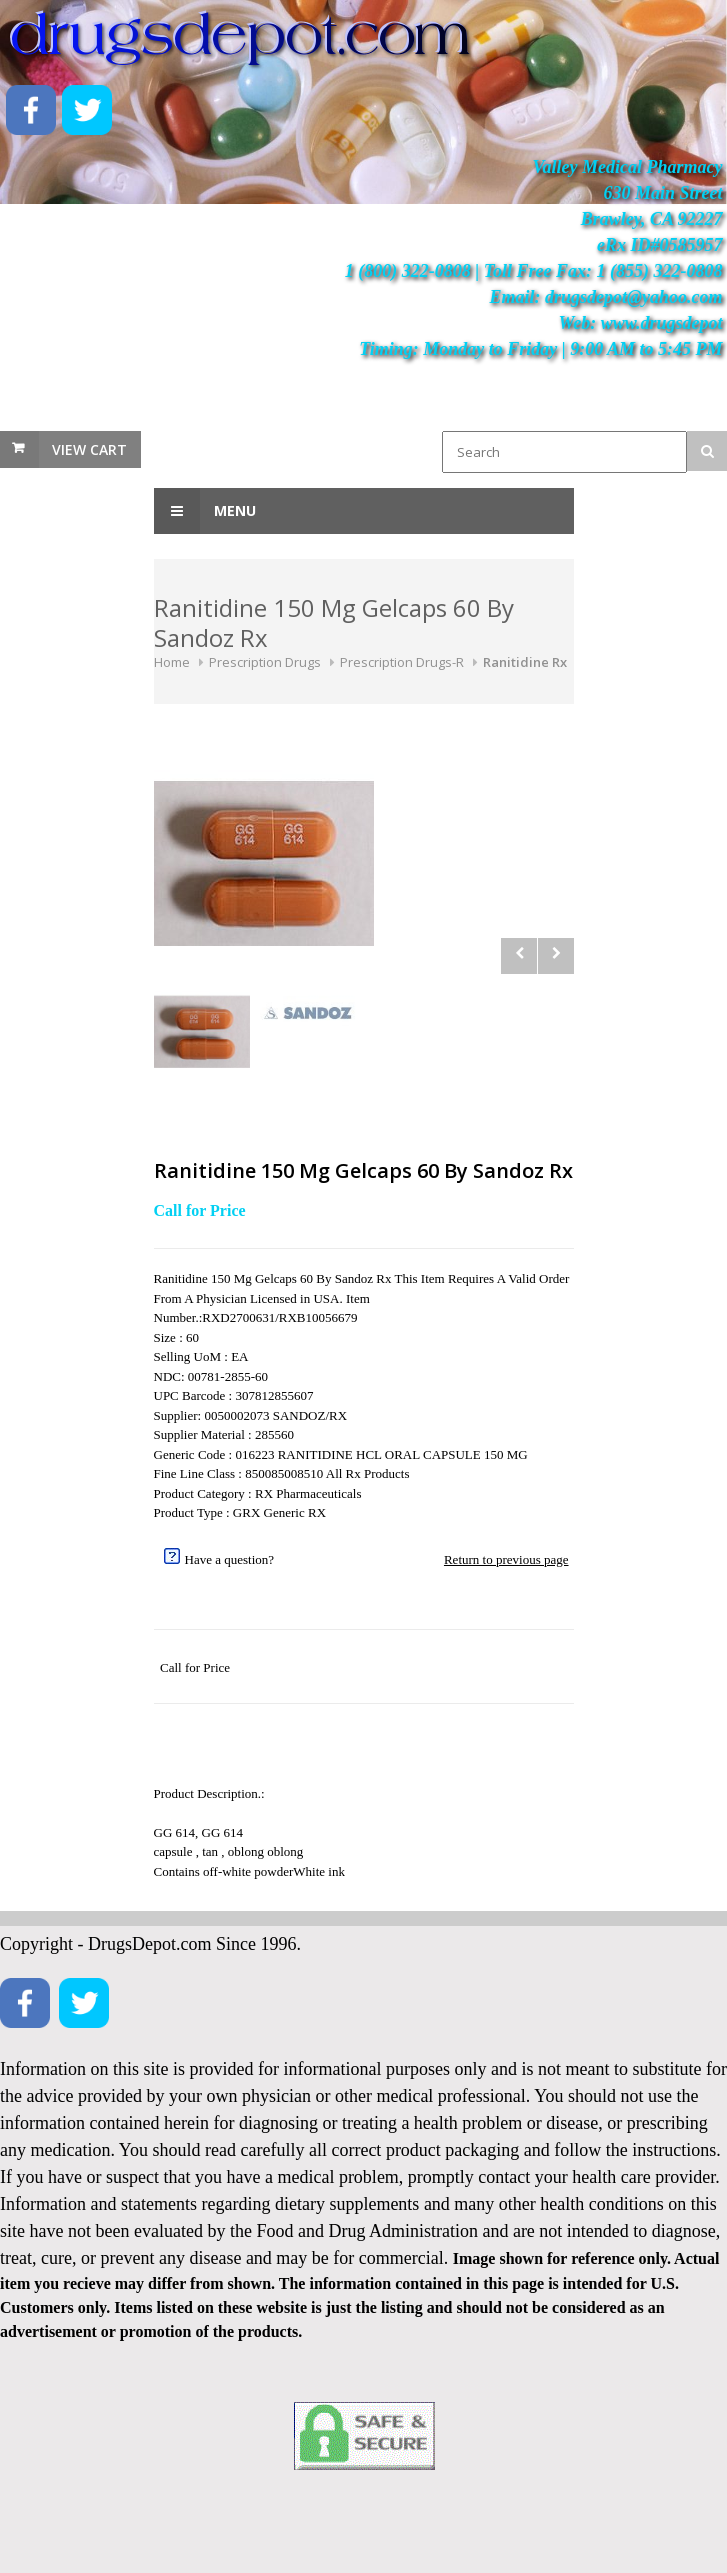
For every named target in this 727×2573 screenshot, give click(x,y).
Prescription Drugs (265, 662)
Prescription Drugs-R (402, 662)
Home (172, 662)
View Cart (89, 449)
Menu (205, 511)
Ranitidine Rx (525, 662)
